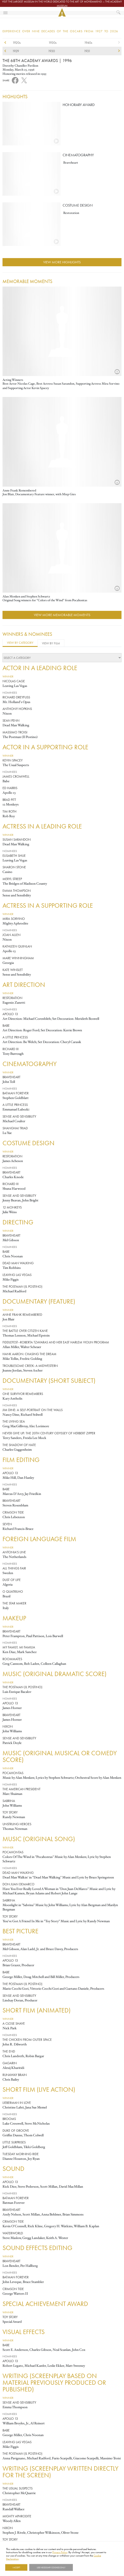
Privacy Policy (59, 2552)
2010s (97, 42)
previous (5, 42)
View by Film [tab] (51, 643)
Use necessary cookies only (51, 2567)
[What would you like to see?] (118, 12)
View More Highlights (62, 262)
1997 (61, 51)
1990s (26, 42)
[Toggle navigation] (5, 12)
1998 (97, 51)
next (118, 42)
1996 (25, 51)
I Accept (16, 2567)
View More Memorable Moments (62, 615)
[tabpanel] (62, 1602)
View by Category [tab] (20, 643)
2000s (61, 42)
